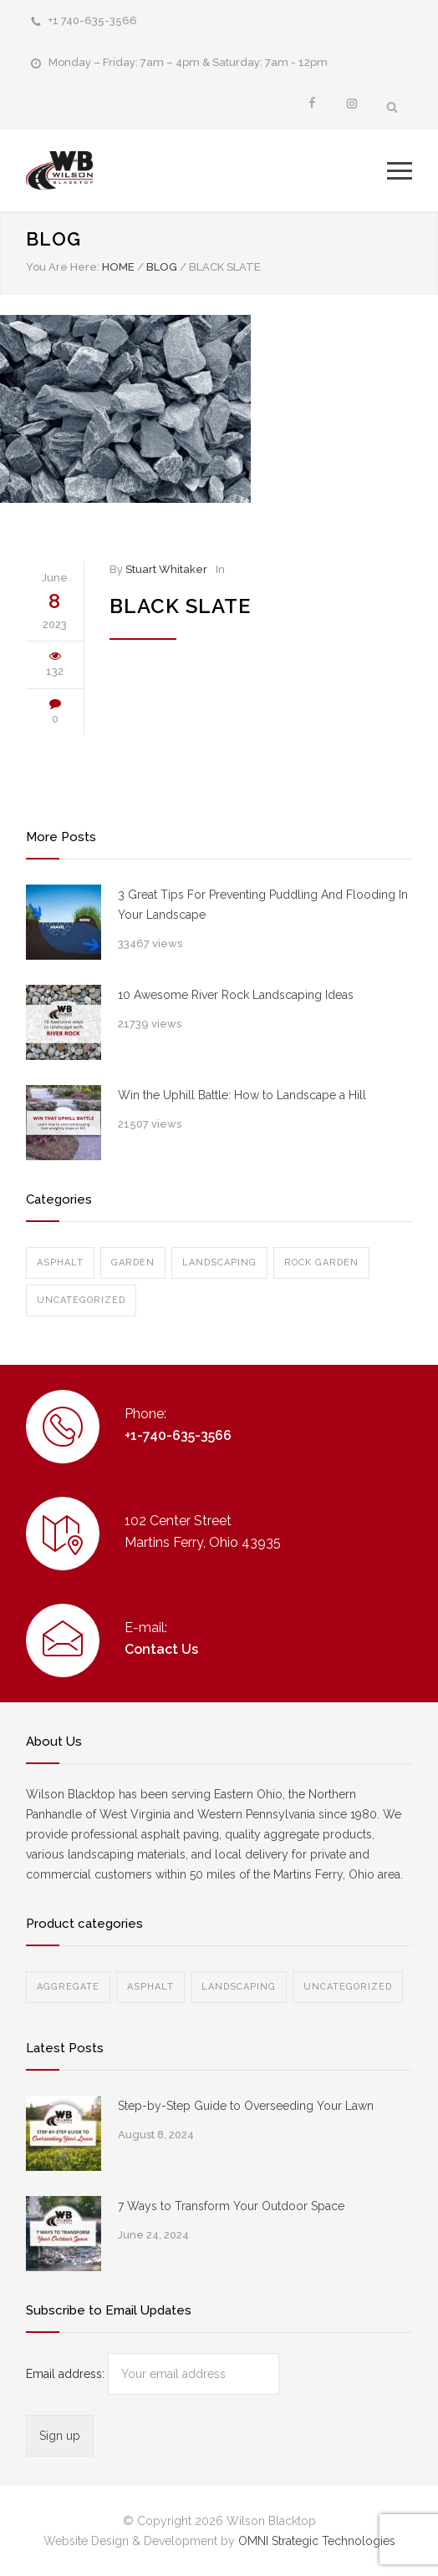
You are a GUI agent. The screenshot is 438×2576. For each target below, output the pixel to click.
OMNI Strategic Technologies (316, 2541)
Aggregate (68, 1986)
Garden (133, 1262)
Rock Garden (321, 1262)
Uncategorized (81, 1300)
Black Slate (180, 606)
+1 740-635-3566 (92, 20)
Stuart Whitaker (166, 569)
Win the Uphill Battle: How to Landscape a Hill (242, 1095)
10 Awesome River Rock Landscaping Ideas (236, 994)
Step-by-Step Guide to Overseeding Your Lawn (246, 2105)
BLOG (53, 239)
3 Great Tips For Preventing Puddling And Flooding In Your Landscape (263, 904)
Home (118, 267)
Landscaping (219, 1262)
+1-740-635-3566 (178, 1435)
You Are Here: (62, 267)
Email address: (67, 2374)
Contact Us (161, 1649)
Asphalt (60, 1262)
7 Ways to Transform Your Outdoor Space (231, 2206)
